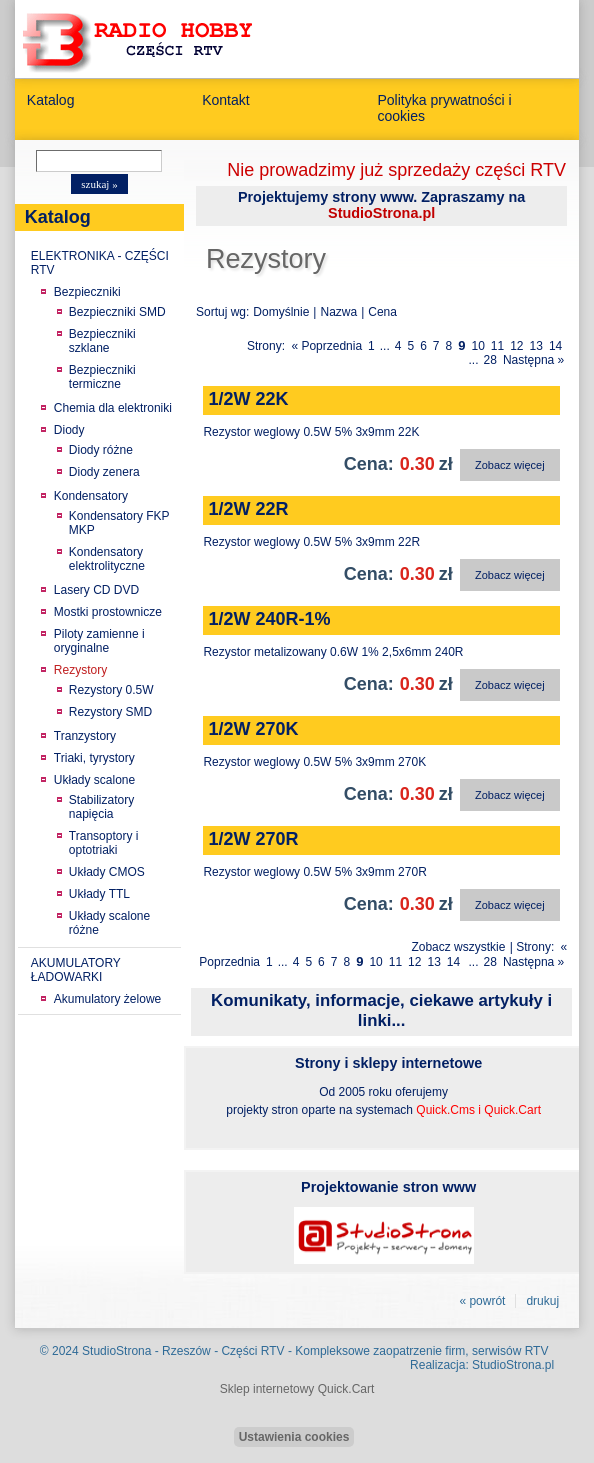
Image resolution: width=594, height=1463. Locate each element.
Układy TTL (99, 894)
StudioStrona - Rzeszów (148, 1351)
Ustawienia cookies (294, 1437)
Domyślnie (281, 312)
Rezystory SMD (110, 712)
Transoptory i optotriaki (104, 843)
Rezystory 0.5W (111, 690)
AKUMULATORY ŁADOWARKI (76, 970)
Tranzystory (85, 736)
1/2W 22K (248, 399)
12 (516, 346)
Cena (382, 312)
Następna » (533, 360)
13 (536, 346)
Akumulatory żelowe (107, 999)
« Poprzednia (326, 346)
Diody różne (101, 450)
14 (555, 346)
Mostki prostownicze (108, 612)
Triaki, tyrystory (94, 758)
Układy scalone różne (109, 923)
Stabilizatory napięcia (101, 807)
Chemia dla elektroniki (113, 408)
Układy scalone (94, 780)
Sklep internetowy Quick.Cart (297, 1389)
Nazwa (338, 312)
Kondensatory (91, 496)
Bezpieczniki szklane (102, 341)
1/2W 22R (248, 509)
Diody (69, 430)
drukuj (542, 1301)
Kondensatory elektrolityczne (107, 559)
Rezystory (80, 670)
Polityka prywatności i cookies (444, 108)
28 (490, 360)
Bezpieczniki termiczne (102, 377)
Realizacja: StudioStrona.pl (482, 1365)
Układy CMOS (107, 872)
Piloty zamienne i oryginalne (99, 641)
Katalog (51, 100)
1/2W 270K (253, 729)
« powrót (482, 1301)
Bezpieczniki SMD (117, 312)
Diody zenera (104, 472)
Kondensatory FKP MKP (119, 523)
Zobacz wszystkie (458, 947)
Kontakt (226, 100)
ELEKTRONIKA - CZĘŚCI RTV (100, 263)
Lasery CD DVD (96, 590)
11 (497, 346)
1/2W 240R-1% (269, 619)
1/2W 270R (253, 839)
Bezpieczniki (87, 292)
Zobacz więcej (510, 465)
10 (477, 346)
